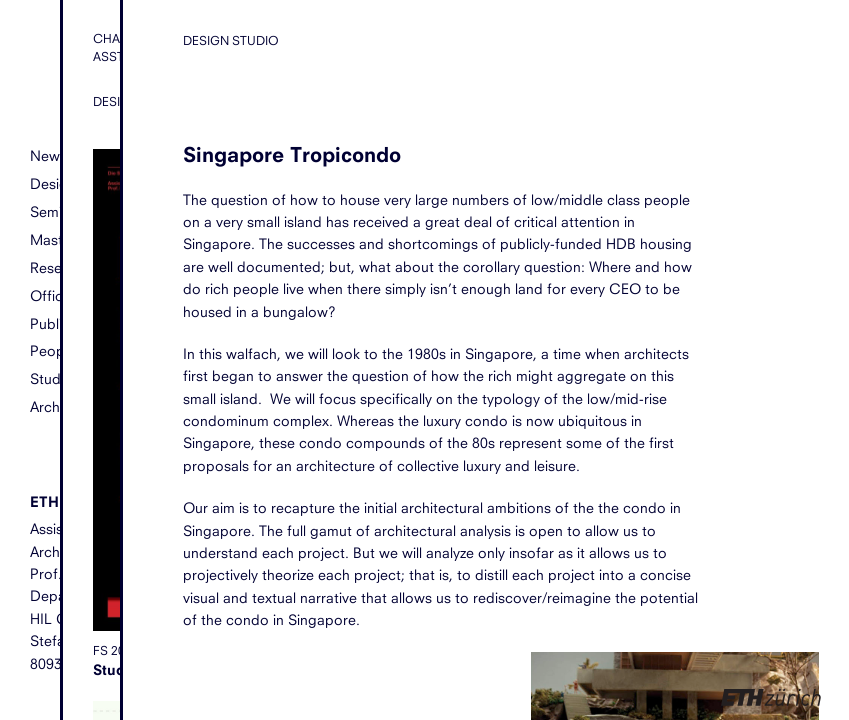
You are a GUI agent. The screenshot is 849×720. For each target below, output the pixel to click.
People (53, 350)
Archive (54, 406)
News (48, 155)
